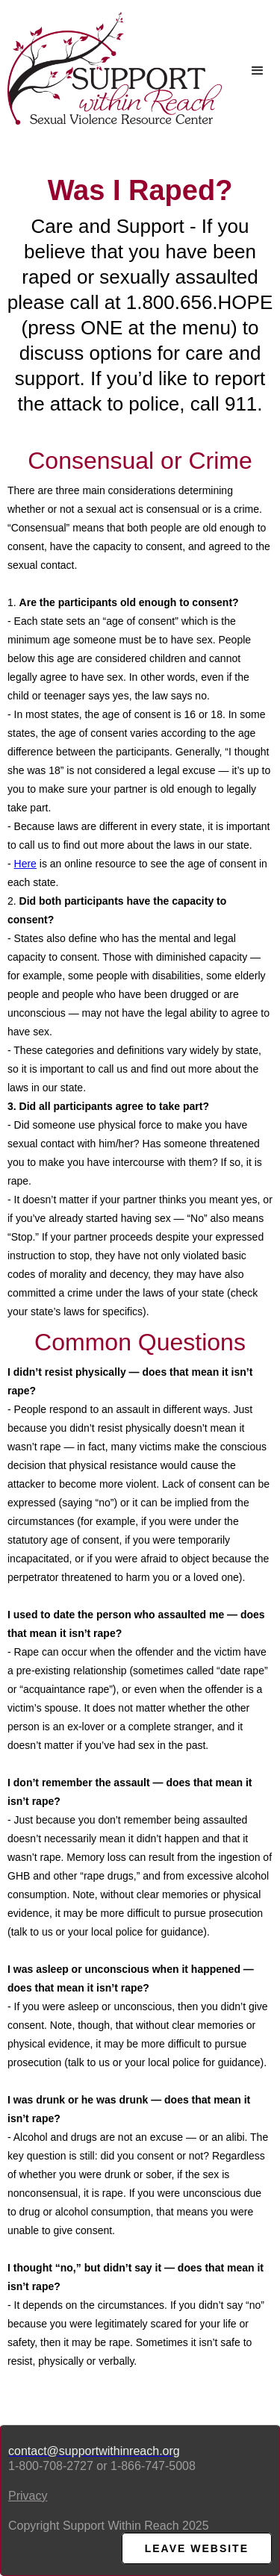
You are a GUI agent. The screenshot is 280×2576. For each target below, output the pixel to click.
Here (25, 864)
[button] (257, 71)
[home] (111, 68)
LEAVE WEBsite (197, 2548)
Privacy (27, 2495)
